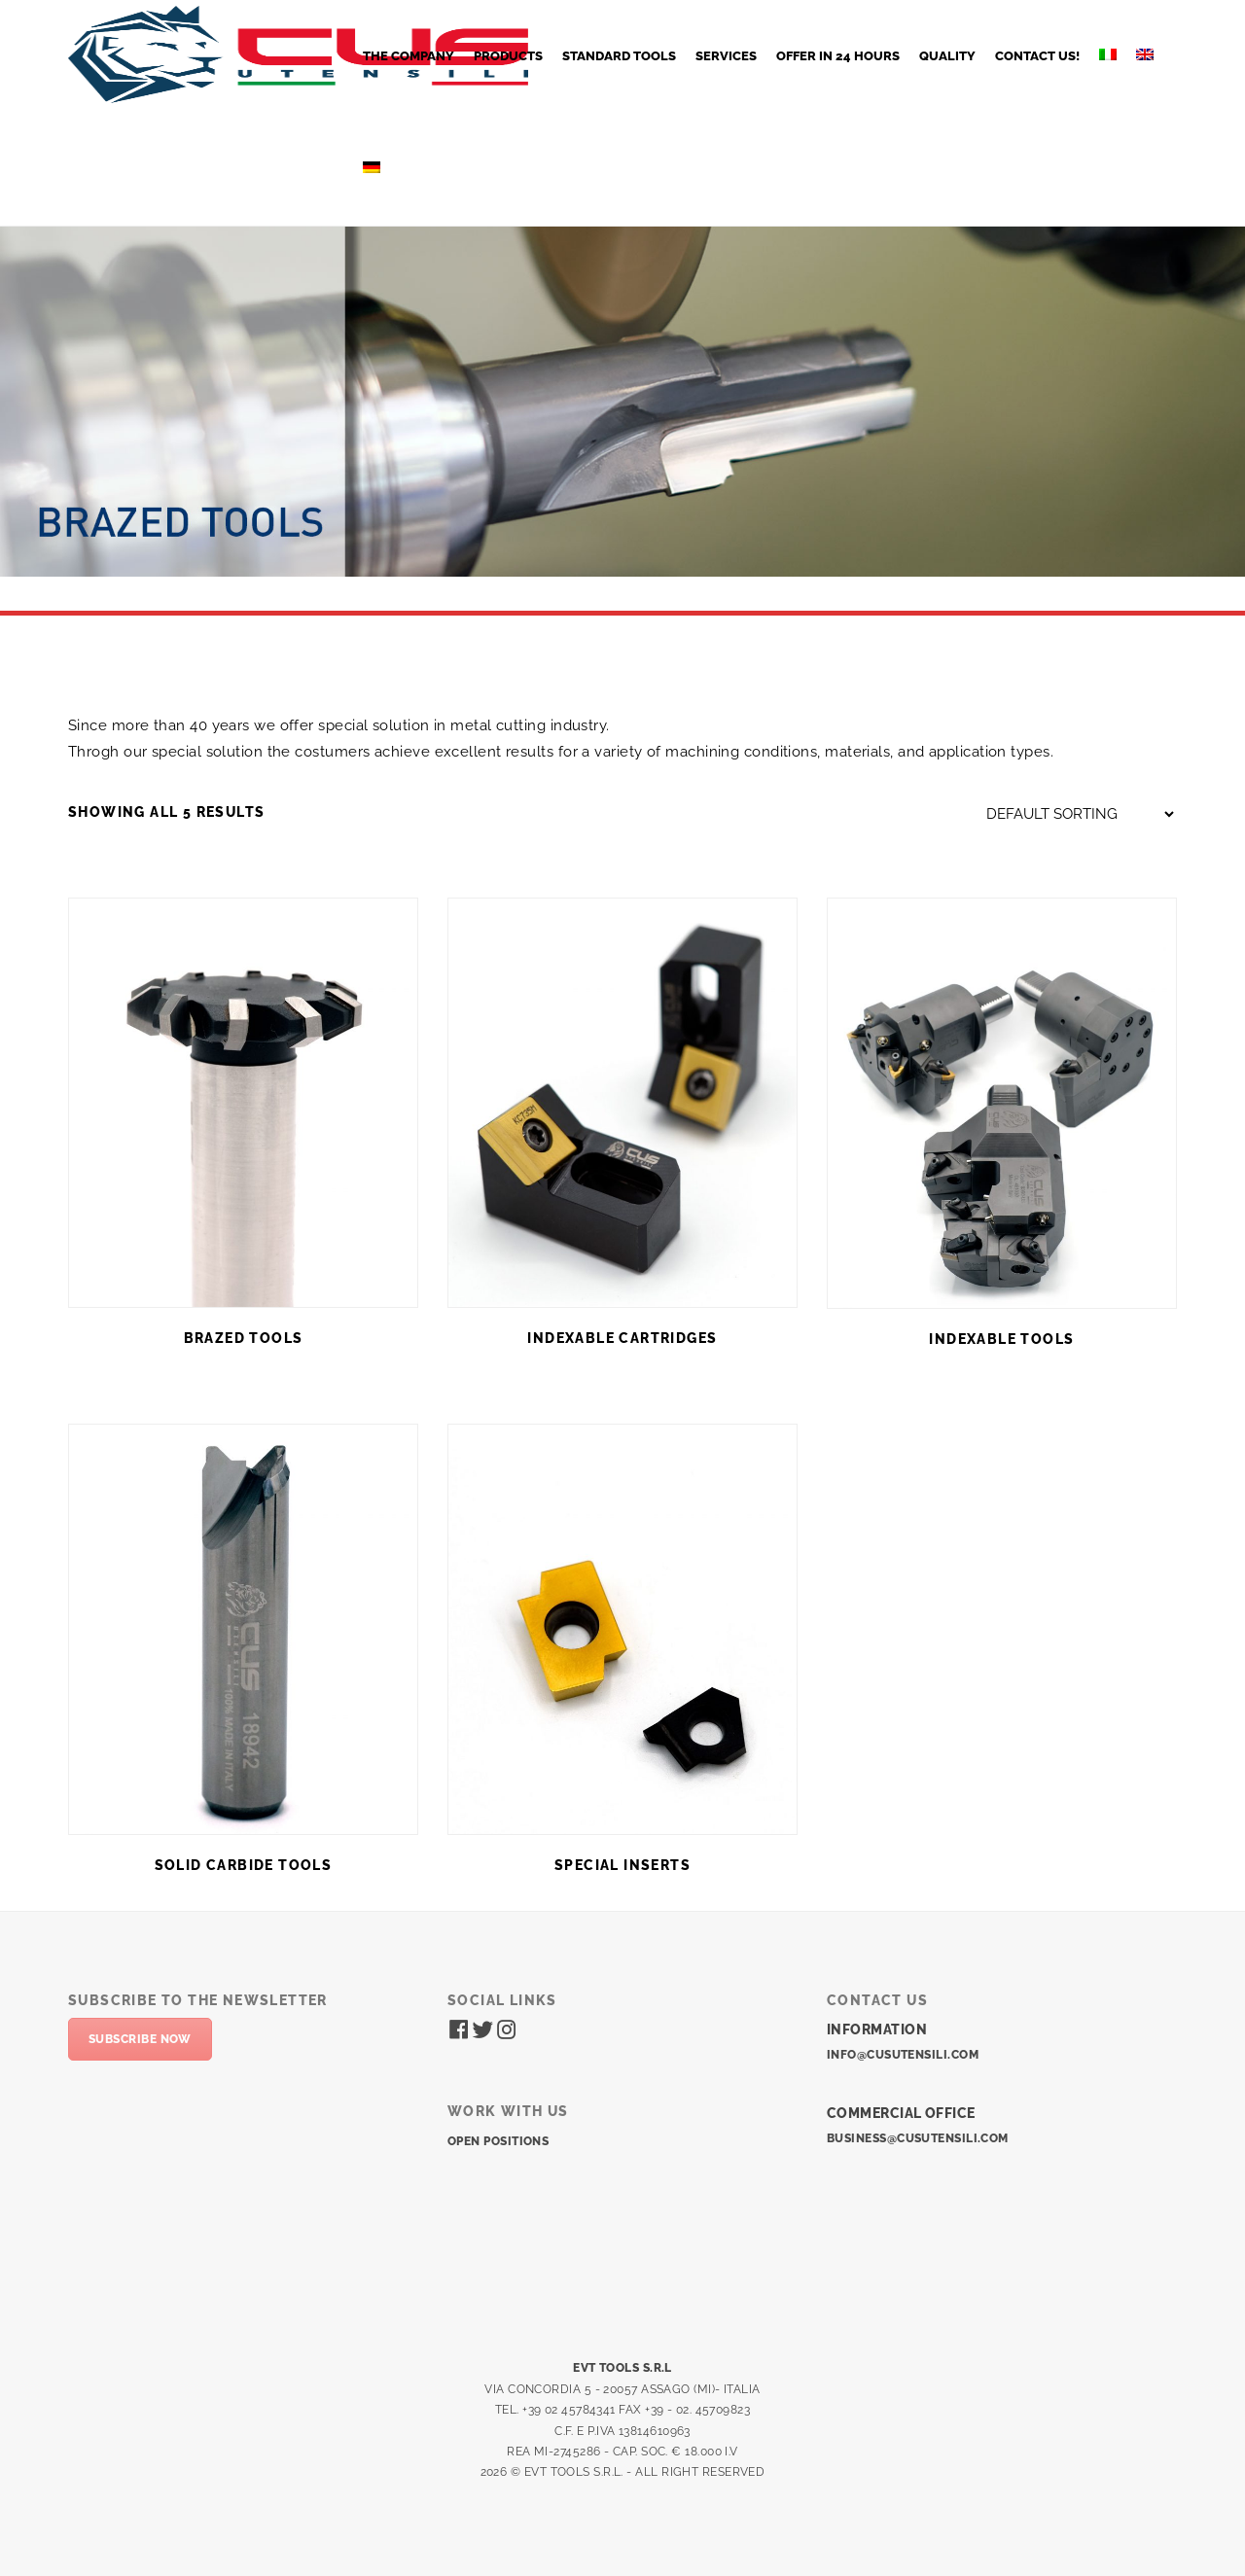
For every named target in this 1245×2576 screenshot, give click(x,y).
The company (408, 56)
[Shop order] (1079, 814)
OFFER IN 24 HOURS (838, 56)
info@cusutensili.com (902, 2055)
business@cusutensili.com (918, 2138)
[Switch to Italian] (1107, 56)
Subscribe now (140, 2039)
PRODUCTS (508, 56)
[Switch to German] (371, 169)
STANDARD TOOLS (619, 56)
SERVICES (726, 56)
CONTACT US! (1037, 56)
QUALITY (947, 56)
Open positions (498, 2141)
